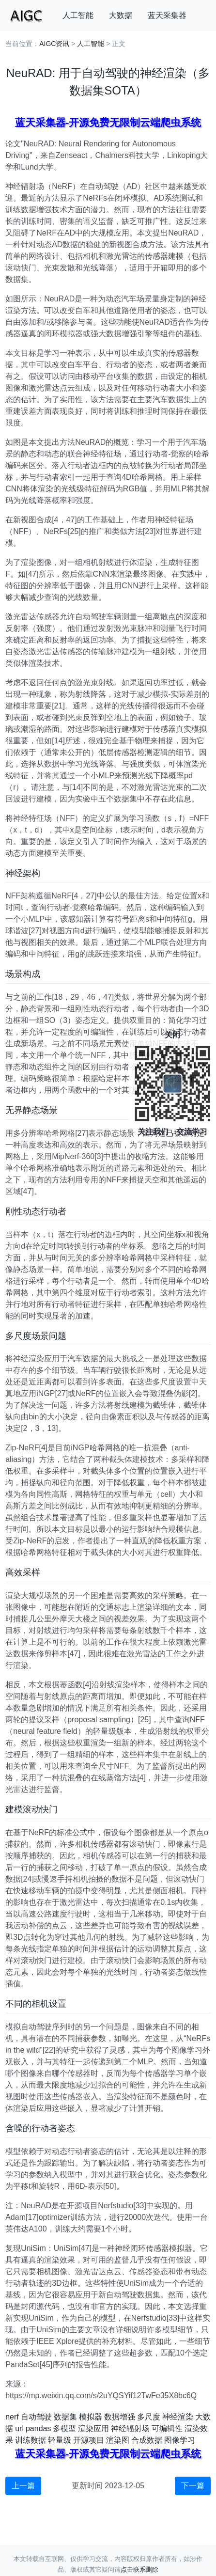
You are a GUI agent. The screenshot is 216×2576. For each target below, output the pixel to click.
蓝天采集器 (167, 15)
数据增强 (119, 2417)
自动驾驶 (36, 2417)
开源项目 (88, 2440)
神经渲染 (177, 2417)
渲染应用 (93, 2428)
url (19, 2428)
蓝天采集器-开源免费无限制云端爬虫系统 (108, 122)
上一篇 (23, 2486)
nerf (12, 2417)
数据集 (65, 2417)
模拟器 (90, 2417)
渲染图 (117, 2440)
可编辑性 (167, 2428)
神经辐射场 (130, 2428)
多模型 (64, 2428)
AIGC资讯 (54, 43)
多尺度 (148, 2417)
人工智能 (77, 15)
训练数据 (30, 2440)
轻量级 (59, 2440)
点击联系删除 (139, 2569)
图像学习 (179, 2440)
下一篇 (192, 2486)
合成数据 (146, 2440)
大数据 (120, 15)
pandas (38, 2428)
